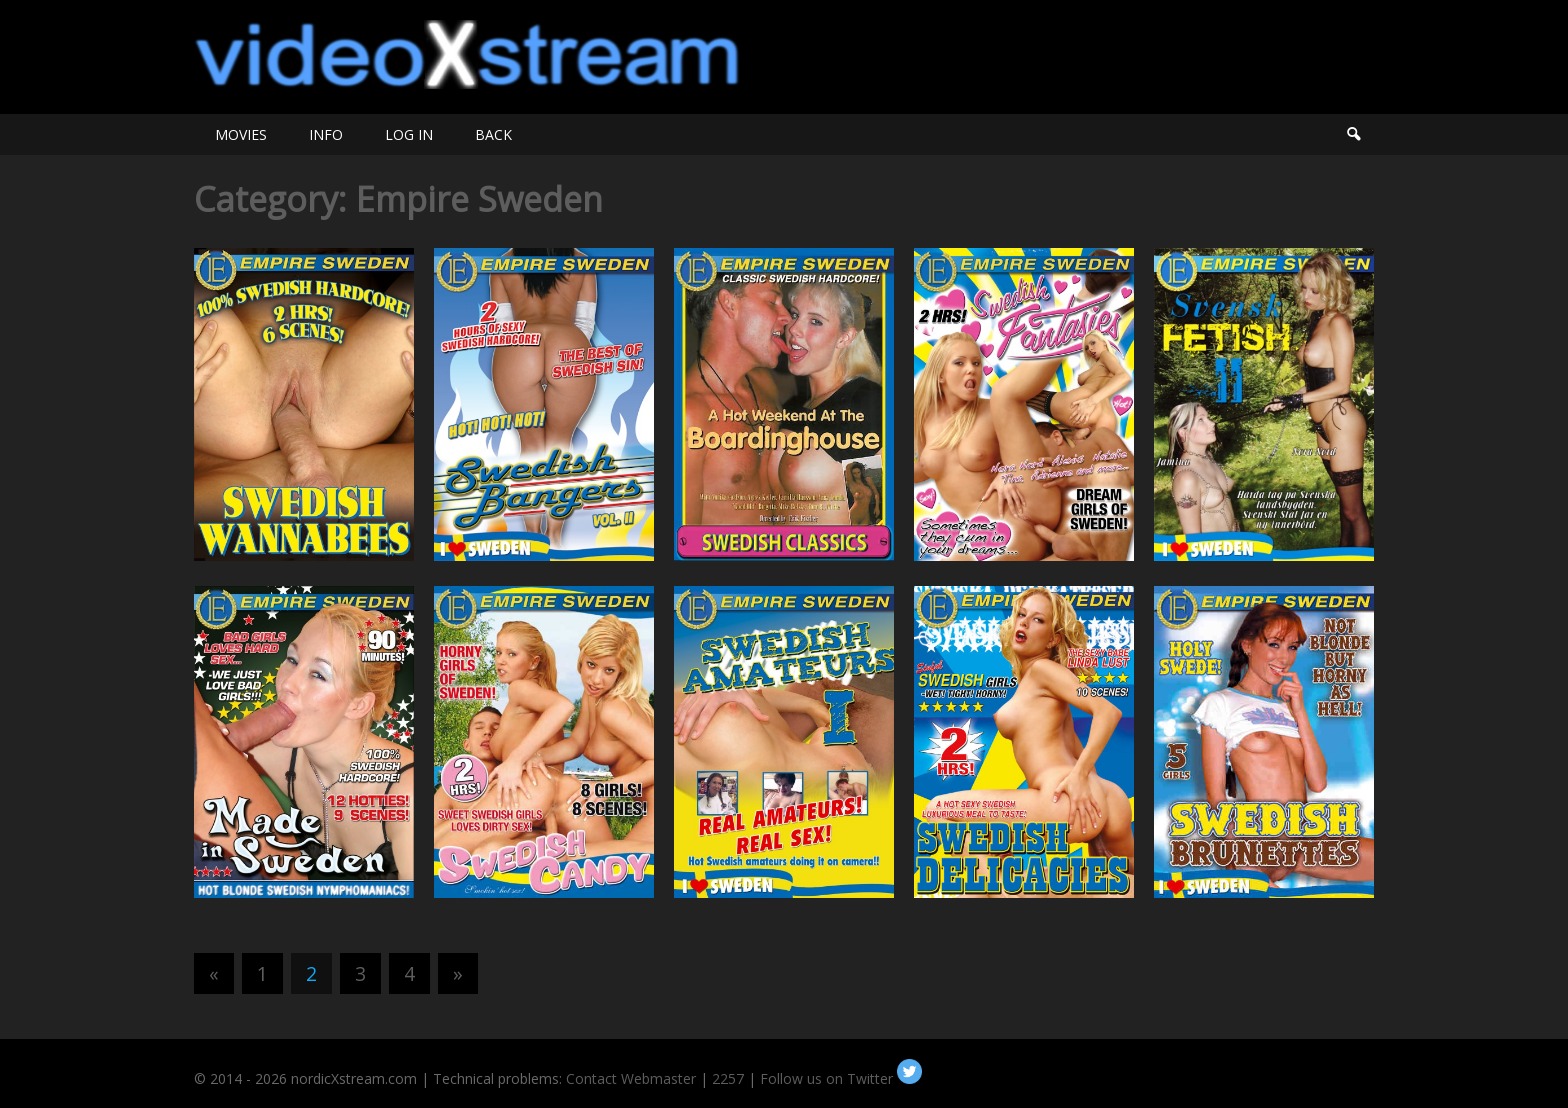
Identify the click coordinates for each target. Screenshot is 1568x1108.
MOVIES (241, 134)
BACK (493, 134)
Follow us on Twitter (841, 1078)
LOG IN (409, 134)
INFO (326, 134)
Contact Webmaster (631, 1078)
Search (1353, 134)
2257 (728, 1078)
